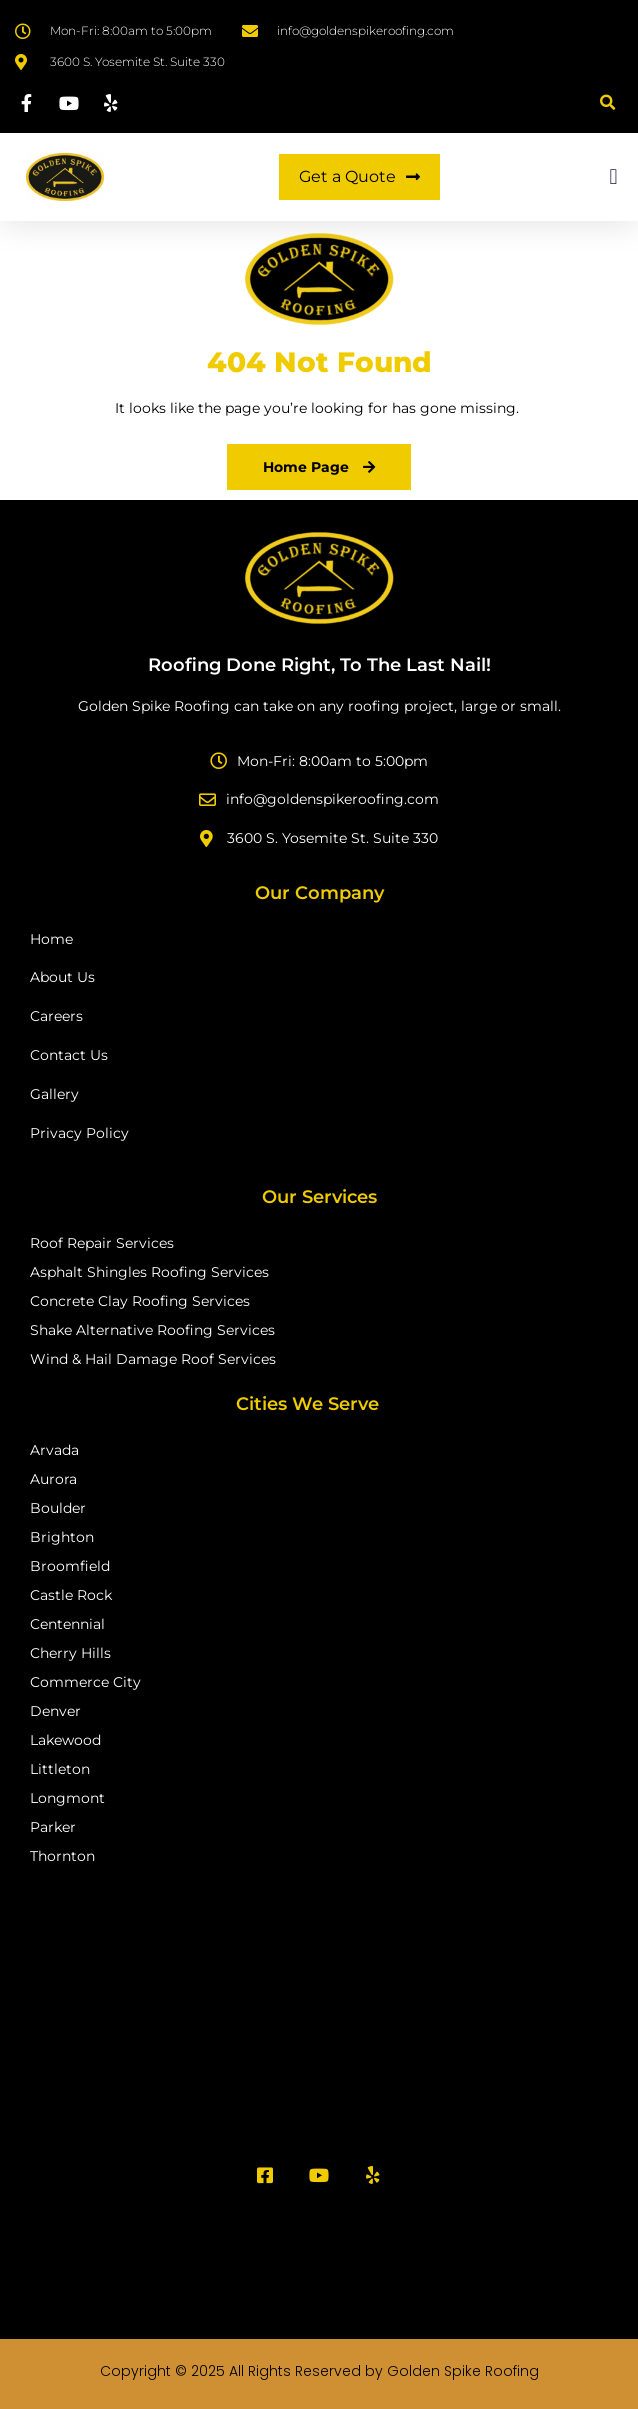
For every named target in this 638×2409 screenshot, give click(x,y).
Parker (53, 1827)
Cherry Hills (70, 1653)
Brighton (62, 1537)
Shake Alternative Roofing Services (152, 1330)
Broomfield (70, 1566)
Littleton (60, 1769)
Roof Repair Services (102, 1243)
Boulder (58, 1508)
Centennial (67, 1624)
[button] (607, 102)
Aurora (53, 1479)
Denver (55, 1711)
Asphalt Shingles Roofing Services (149, 1272)
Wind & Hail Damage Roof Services (153, 1359)
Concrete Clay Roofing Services (140, 1301)
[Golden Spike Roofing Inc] (319, 2013)
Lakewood (65, 1740)
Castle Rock (71, 1595)
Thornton (62, 1856)
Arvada (54, 1450)
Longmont (67, 1798)
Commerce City (85, 1682)
